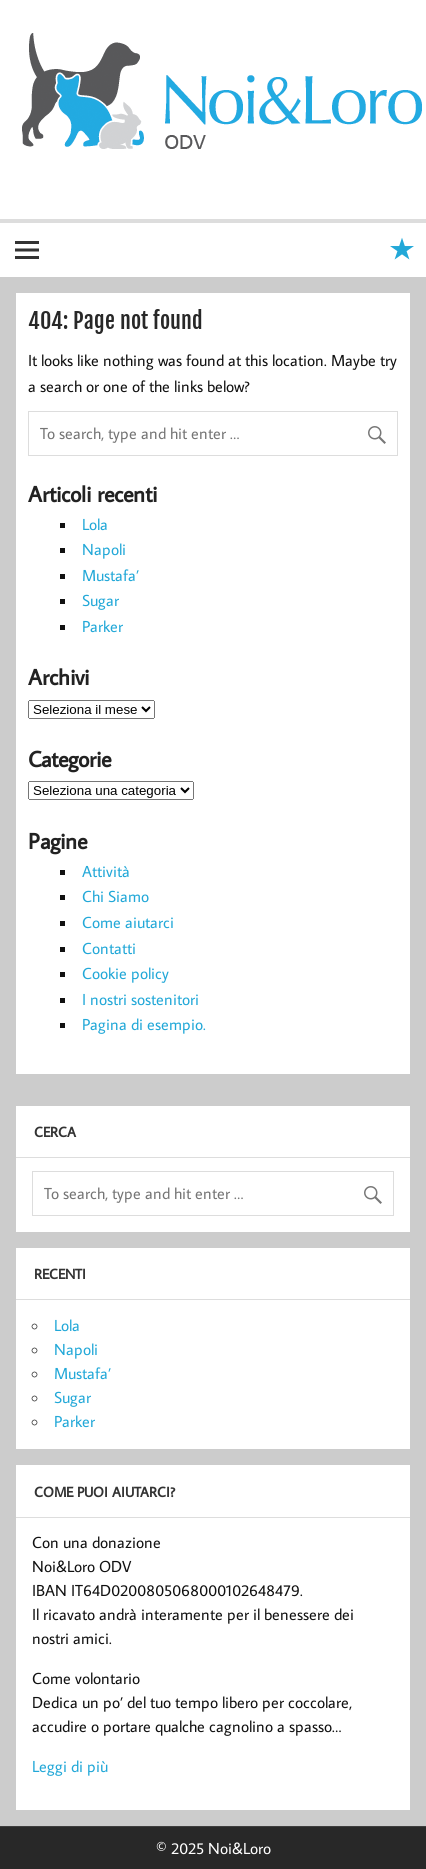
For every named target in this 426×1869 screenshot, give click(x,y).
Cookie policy (125, 973)
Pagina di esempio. (144, 1024)
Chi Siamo (115, 896)
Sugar (100, 600)
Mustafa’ (110, 575)
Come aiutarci (128, 922)
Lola (95, 524)
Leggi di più (70, 1766)
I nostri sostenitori (140, 999)
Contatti (109, 948)
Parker (102, 626)
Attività (106, 871)
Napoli (104, 549)
